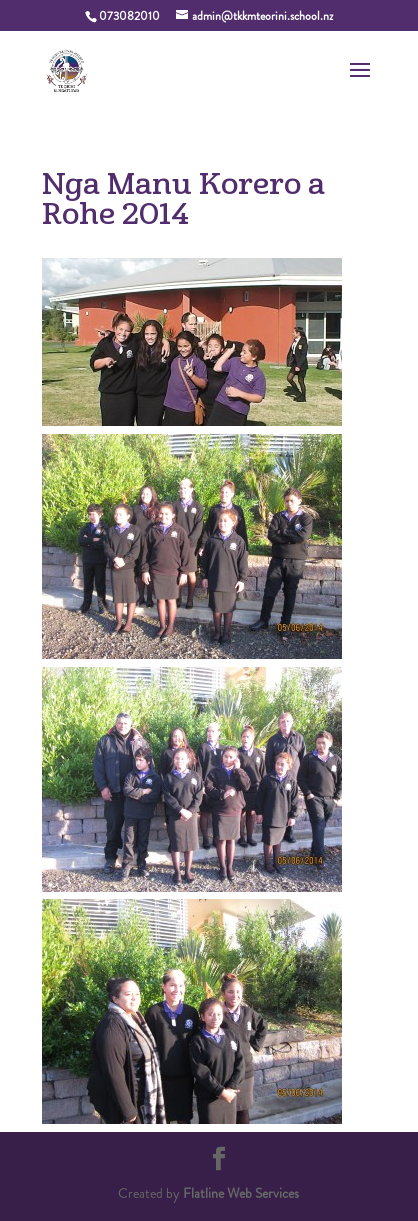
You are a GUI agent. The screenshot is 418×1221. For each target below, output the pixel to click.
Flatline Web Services (241, 1193)
